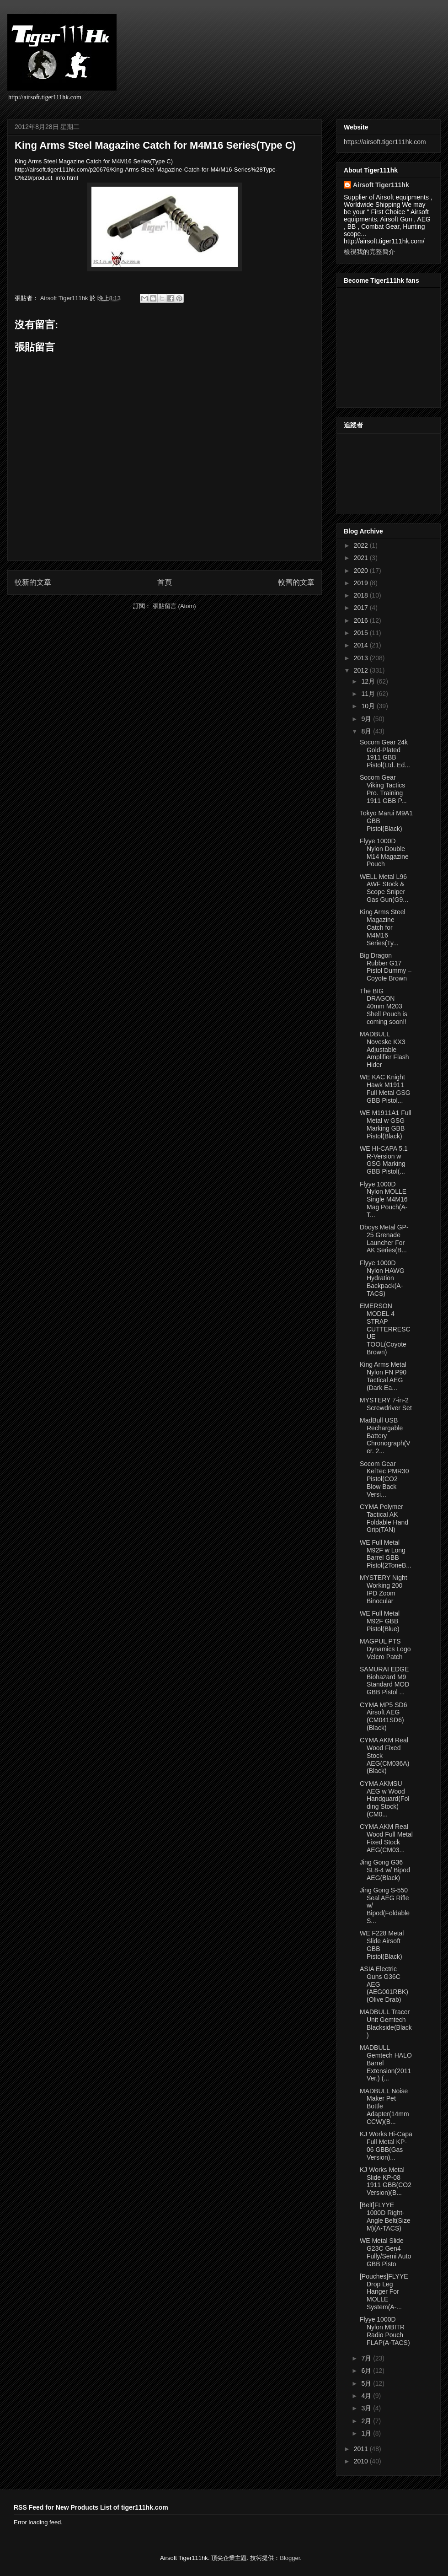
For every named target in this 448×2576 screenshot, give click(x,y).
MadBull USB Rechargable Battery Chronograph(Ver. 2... (385, 1436)
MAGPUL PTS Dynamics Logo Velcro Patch (385, 1649)
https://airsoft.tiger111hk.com (385, 142)
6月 (367, 2370)
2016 (362, 620)
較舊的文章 (296, 582)
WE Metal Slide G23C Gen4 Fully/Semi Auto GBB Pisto (385, 2252)
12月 (368, 681)
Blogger (290, 2557)
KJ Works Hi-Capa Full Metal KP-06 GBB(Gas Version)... (386, 2145)
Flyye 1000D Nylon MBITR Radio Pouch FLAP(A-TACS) (385, 2331)
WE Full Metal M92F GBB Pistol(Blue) (380, 1621)
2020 (362, 570)
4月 (367, 2395)
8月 (367, 731)
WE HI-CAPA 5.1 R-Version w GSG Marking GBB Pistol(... (384, 1160)
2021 (362, 557)
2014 (362, 645)
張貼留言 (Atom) (174, 606)
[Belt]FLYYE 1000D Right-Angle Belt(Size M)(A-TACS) (385, 2216)
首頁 (164, 582)
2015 (362, 632)
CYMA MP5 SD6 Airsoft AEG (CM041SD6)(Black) (383, 1716)
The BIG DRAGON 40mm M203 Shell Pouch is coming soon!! (383, 1006)
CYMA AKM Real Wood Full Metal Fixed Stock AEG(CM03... (386, 1838)
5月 (367, 2383)
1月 (367, 2433)
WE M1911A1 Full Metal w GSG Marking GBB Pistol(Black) (385, 1124)
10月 (368, 706)
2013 (362, 658)
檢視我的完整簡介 (369, 251)
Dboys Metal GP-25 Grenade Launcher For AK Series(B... (384, 1238)
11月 (368, 693)
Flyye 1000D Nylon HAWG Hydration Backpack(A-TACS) (382, 1278)
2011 (362, 2448)
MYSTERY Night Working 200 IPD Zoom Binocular (383, 1589)
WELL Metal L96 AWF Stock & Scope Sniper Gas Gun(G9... (384, 888)
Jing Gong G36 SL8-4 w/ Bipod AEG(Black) (385, 1870)
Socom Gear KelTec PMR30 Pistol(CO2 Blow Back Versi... (384, 1479)
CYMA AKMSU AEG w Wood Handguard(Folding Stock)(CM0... (384, 1799)
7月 (367, 2358)
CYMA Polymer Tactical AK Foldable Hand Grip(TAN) (384, 1518)
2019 (362, 583)
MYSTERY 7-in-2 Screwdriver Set (386, 1404)
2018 (362, 595)
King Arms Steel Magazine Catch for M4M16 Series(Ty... (382, 927)
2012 (362, 670)
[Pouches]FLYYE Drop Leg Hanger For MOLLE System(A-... (384, 2292)
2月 (367, 2421)
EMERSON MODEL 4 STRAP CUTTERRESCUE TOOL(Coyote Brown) (385, 1329)
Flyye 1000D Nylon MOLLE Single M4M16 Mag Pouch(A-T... (384, 1199)
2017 (362, 607)
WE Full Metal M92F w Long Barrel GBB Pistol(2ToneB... (385, 1554)
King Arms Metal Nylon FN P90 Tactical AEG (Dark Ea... (383, 1376)
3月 (367, 2408)
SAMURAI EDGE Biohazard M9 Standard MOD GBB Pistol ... (384, 1680)
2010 (362, 2461)
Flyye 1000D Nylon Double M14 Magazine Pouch (384, 852)
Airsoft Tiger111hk (381, 185)
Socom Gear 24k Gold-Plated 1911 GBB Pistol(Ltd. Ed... (385, 753)
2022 (362, 545)
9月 (367, 718)
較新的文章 (33, 582)
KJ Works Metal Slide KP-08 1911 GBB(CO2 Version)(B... (385, 2181)
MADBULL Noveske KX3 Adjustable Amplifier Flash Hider (384, 1049)
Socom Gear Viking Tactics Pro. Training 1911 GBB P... (383, 789)
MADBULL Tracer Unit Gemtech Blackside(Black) (386, 2023)
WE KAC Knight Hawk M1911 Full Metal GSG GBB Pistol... (385, 1088)
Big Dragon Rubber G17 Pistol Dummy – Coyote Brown (385, 967)
